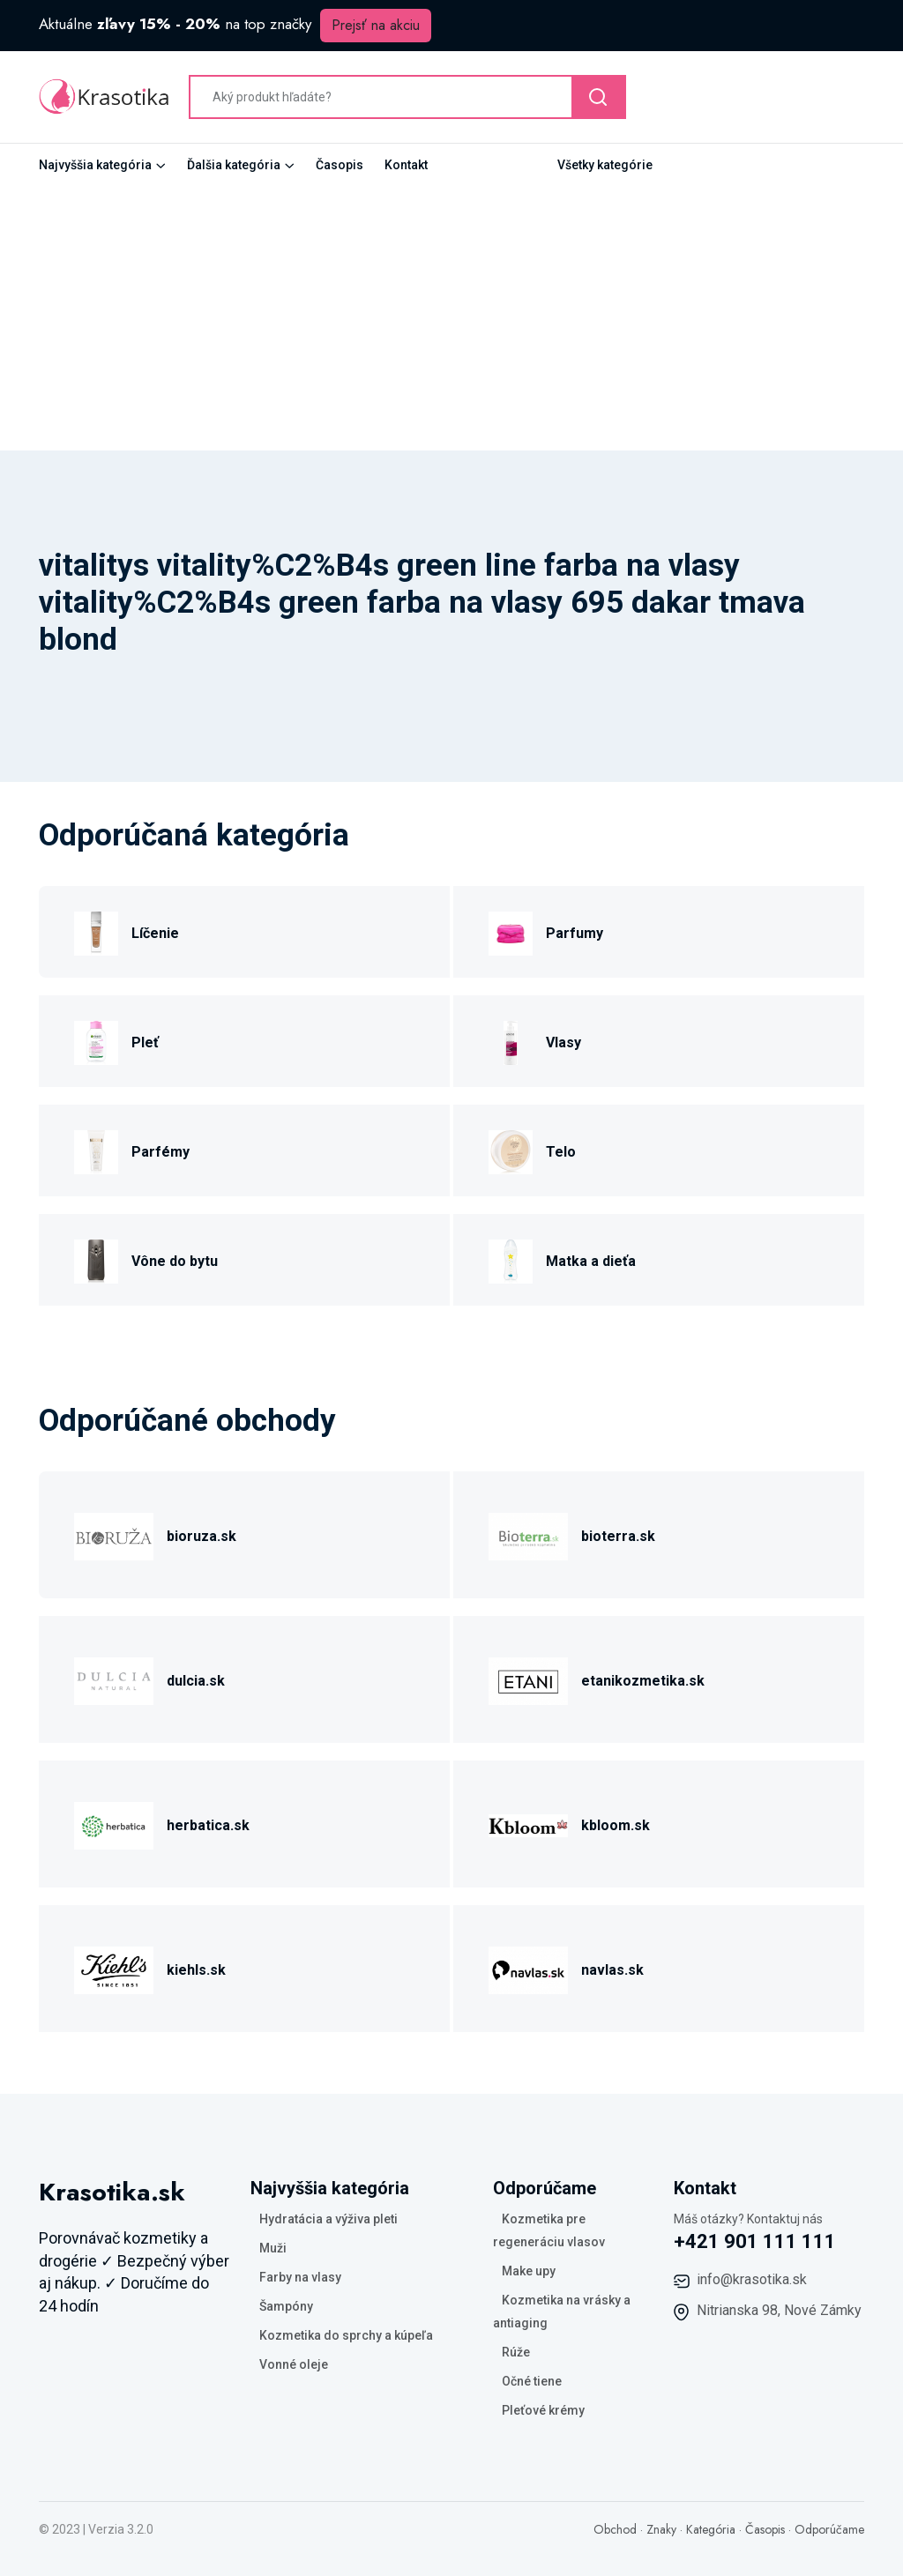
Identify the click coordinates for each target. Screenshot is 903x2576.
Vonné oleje (293, 2364)
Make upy (529, 2271)
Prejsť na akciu (376, 25)
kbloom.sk (615, 1825)
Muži (273, 2248)
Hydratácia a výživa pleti (328, 2219)
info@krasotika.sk (752, 2279)
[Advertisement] (451, 318)
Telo (561, 1151)
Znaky (661, 2529)
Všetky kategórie (605, 165)
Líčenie (155, 933)
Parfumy (574, 933)
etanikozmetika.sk (643, 1680)
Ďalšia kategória (233, 165)
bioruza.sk (201, 1536)
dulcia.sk (196, 1680)
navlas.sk (612, 1970)
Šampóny (286, 2306)
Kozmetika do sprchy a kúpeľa (346, 2335)
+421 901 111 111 (755, 2241)
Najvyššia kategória (95, 165)
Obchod (615, 2529)
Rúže (516, 2352)
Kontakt (406, 165)
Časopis (339, 165)
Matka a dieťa (591, 1261)
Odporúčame (829, 2529)
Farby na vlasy (300, 2277)
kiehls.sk (196, 1970)
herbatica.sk (208, 1825)
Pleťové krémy (543, 2410)
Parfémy (160, 1151)
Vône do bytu (174, 1261)
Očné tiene (532, 2381)
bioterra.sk (618, 1536)
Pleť (145, 1042)
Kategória (710, 2529)
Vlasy (563, 1042)
